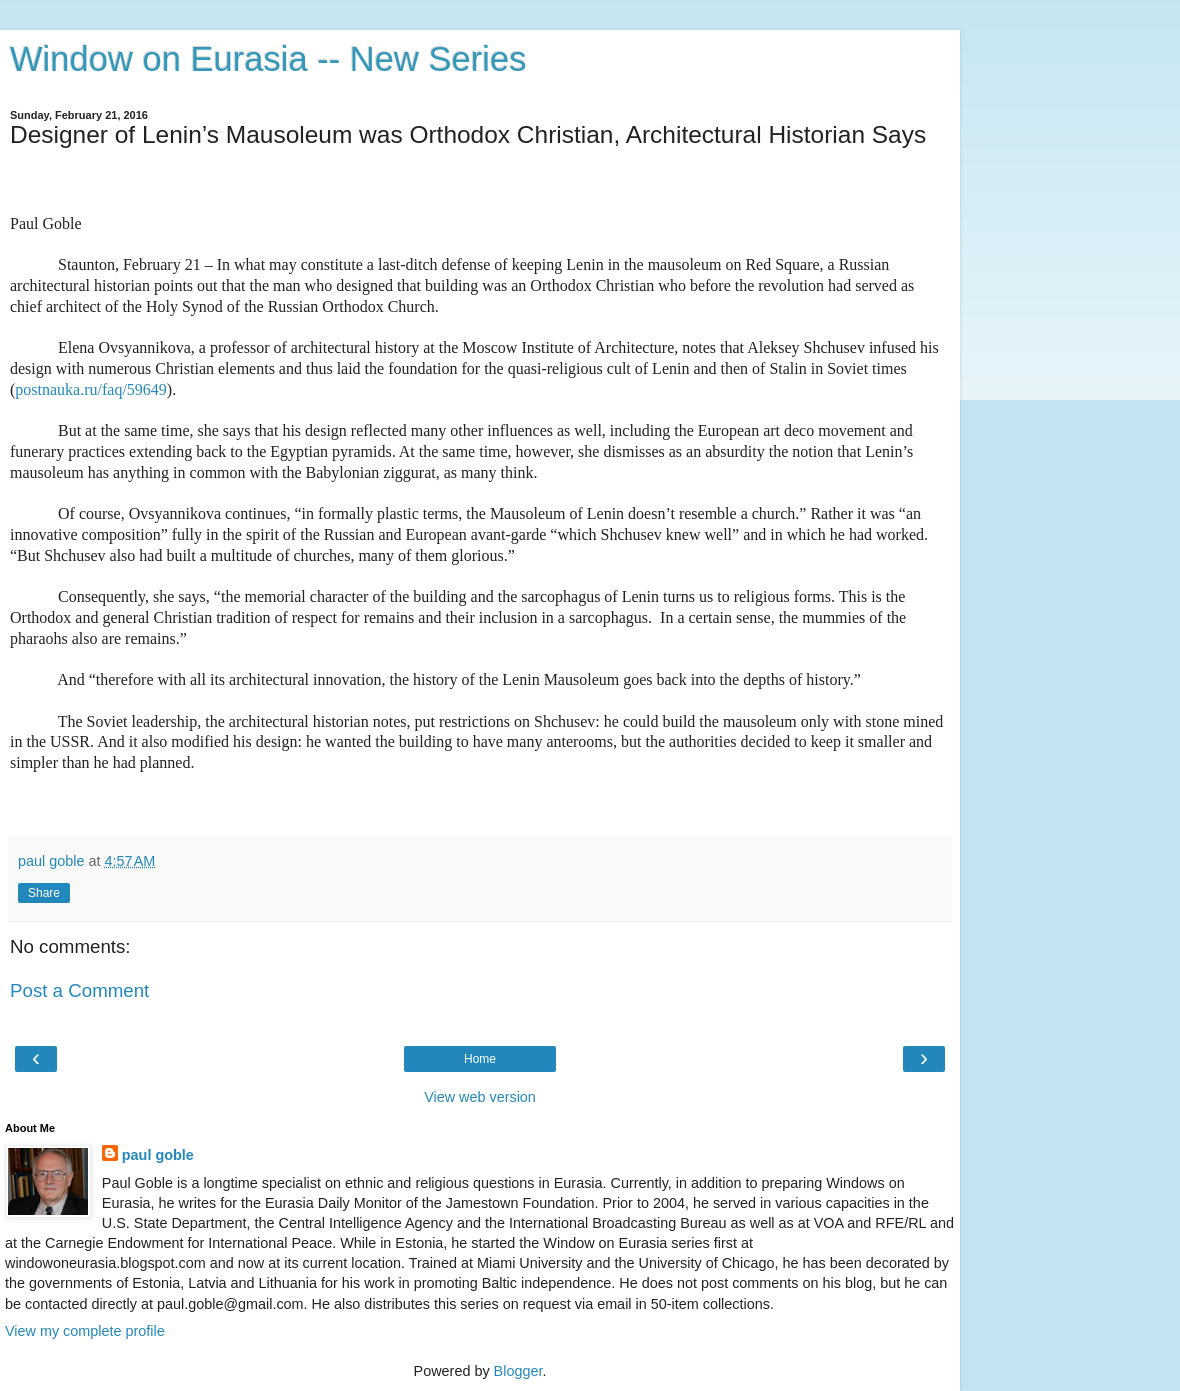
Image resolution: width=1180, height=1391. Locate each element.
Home (480, 1059)
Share (44, 893)
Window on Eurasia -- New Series (268, 59)
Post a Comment (79, 990)
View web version (480, 1097)
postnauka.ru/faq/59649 (91, 389)
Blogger (518, 1371)
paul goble (158, 1155)
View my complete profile (85, 1331)
